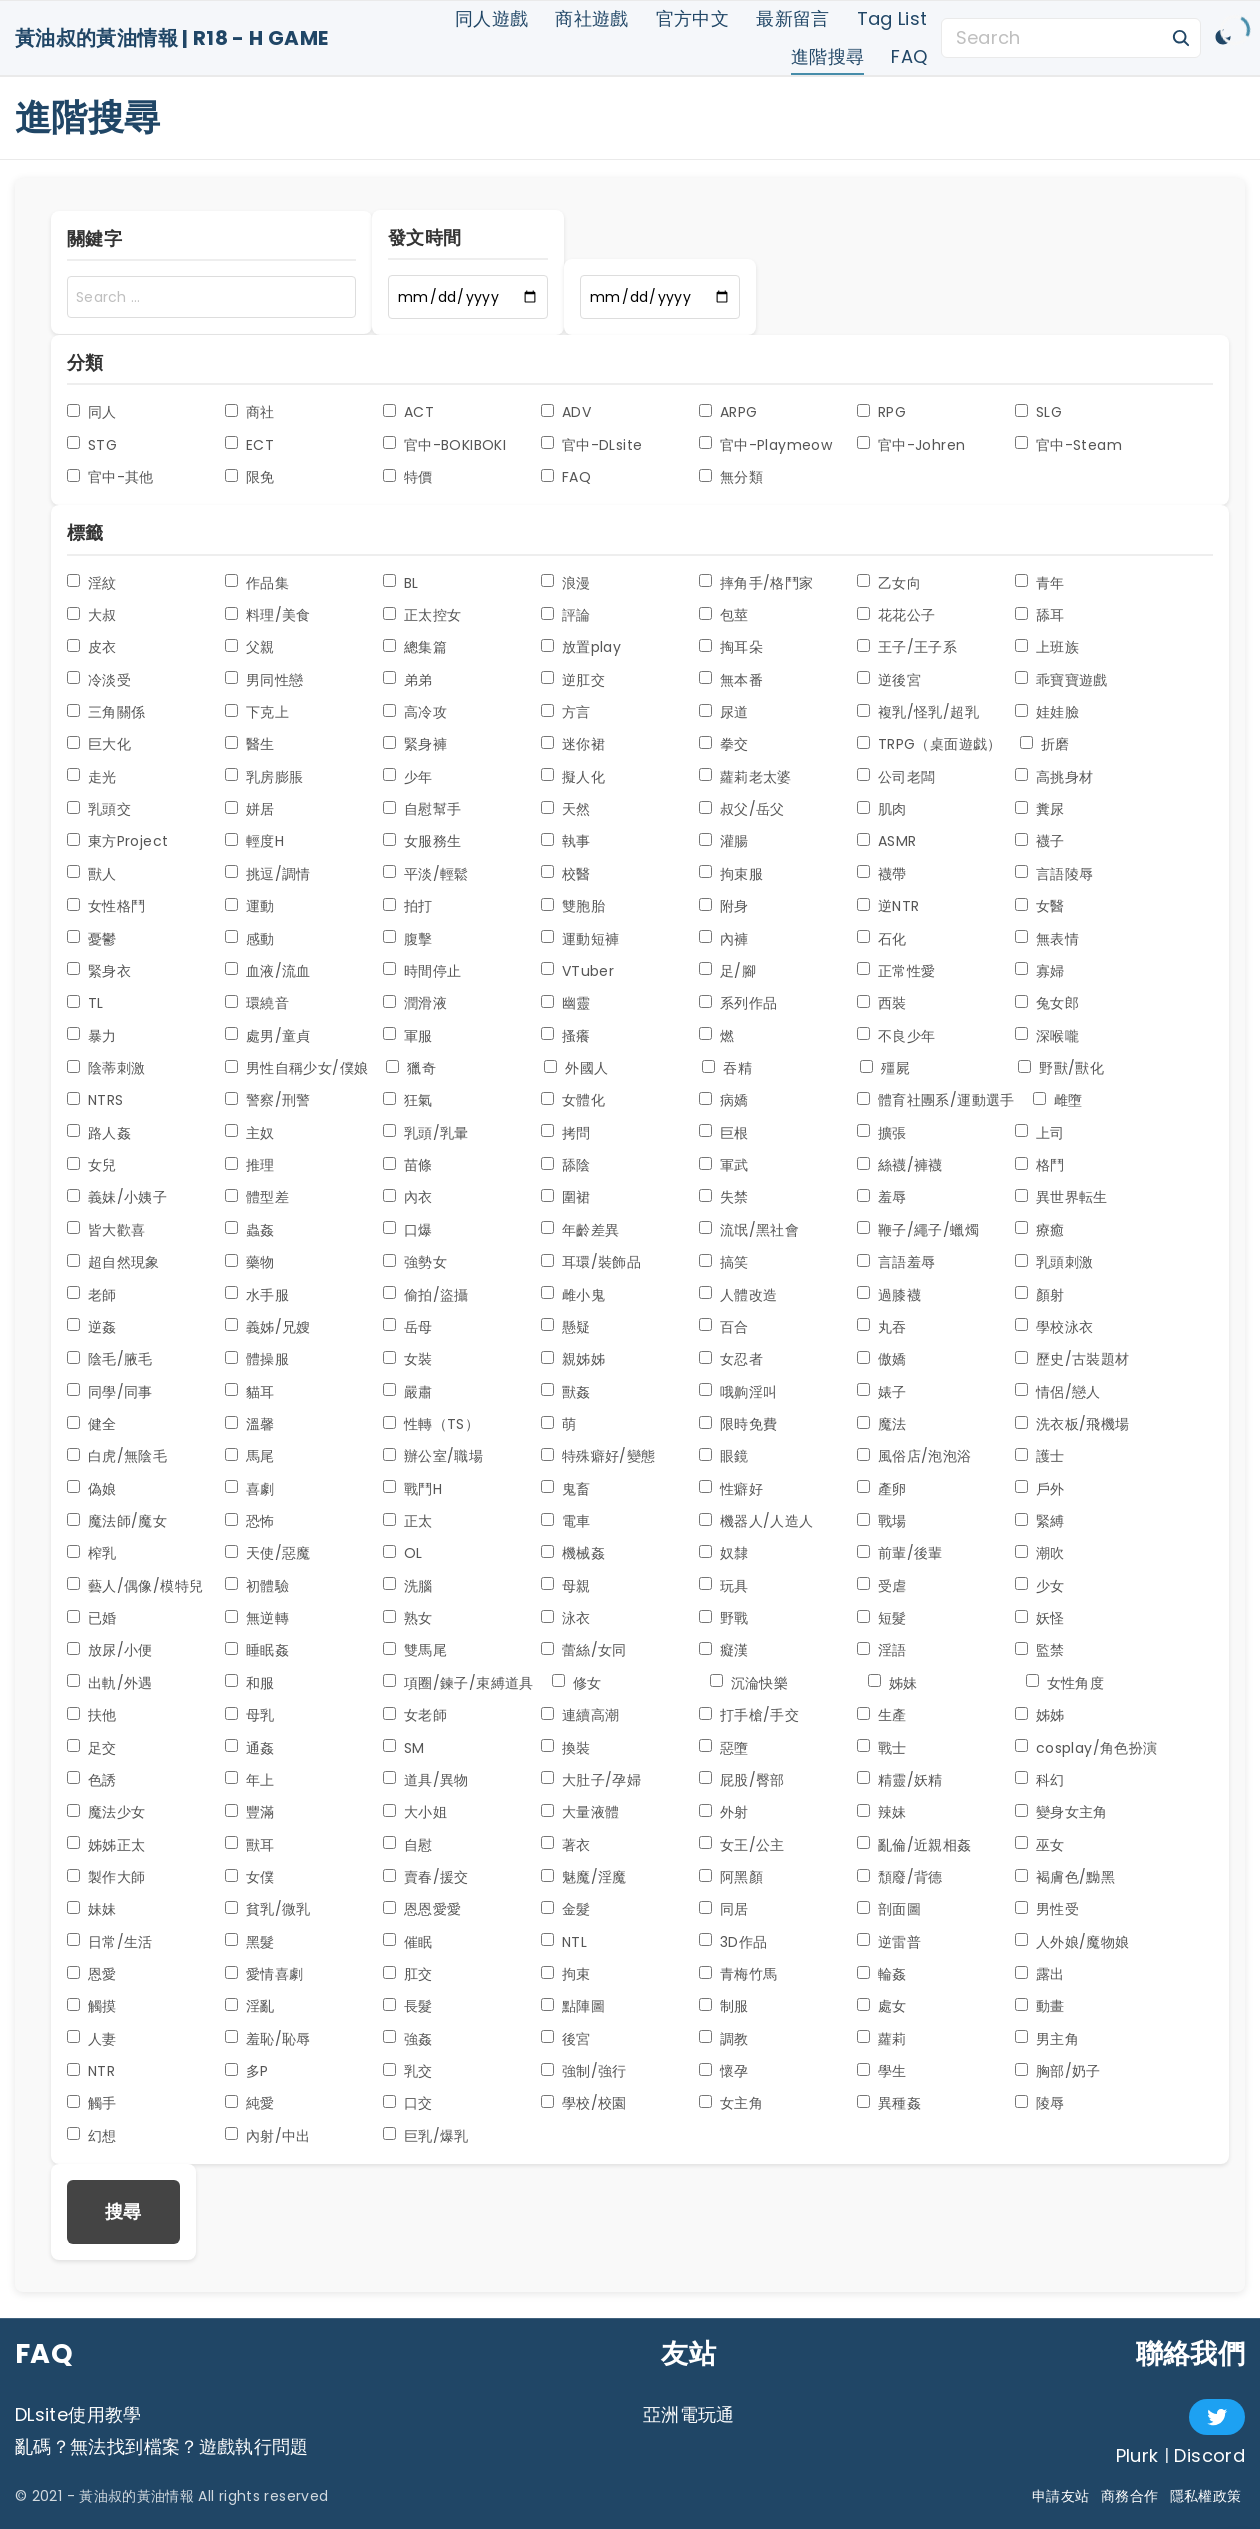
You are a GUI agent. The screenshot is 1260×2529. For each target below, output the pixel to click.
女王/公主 (742, 1845)
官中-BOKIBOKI (444, 445)
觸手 (92, 2103)
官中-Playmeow (765, 445)
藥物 (250, 1262)
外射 (724, 1812)
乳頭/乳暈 (426, 1133)
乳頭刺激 (1054, 1262)
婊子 (882, 1392)
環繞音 (257, 1003)
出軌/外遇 (110, 1683)
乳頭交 (99, 809)
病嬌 (724, 1100)
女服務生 (422, 841)
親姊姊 (573, 1359)
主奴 (250, 1133)
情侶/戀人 (1058, 1392)
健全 (92, 1424)
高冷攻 (415, 712)
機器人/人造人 (756, 1521)
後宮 (566, 2039)
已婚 (92, 1618)
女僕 (250, 1877)
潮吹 (1040, 1553)
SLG (1038, 412)
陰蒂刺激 (106, 1068)
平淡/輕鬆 (426, 874)
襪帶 (882, 874)
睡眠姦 (257, 1650)
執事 (566, 841)
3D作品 (733, 1942)
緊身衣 (99, 971)
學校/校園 (584, 2103)
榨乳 (92, 1553)
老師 (92, 1295)
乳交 (408, 2071)
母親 (566, 1586)
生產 (882, 1715)
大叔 (92, 615)
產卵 (882, 1489)
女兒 (92, 1165)
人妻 (92, 2039)
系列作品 (738, 1003)
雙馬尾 (415, 1650)
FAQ (566, 477)
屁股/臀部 (742, 1780)
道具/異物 (426, 1780)
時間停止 (422, 971)
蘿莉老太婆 (745, 777)
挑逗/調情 (268, 874)
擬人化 (573, 777)
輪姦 (882, 1974)
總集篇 (415, 647)
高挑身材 (1054, 777)
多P (247, 2071)
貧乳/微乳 (268, 1909)
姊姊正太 (106, 1845)
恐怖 (250, 1521)
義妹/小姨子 (117, 1197)
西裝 (882, 1003)
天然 (566, 809)
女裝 (408, 1359)
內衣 (408, 1197)
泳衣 (566, 1618)
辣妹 (882, 1812)
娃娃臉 (1047, 712)
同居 (724, 1909)
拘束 (566, 1974)
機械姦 (573, 1553)
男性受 (1047, 1909)
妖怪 (1040, 1618)
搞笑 (724, 1262)
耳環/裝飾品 (591, 1262)
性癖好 (731, 1489)
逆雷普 (889, 1942)
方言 (566, 712)
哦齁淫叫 (738, 1392)
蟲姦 (250, 1230)
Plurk (1137, 2455)
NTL (564, 1942)
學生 (882, 2071)
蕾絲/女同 (584, 1650)
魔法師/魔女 (117, 1521)
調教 (724, 2039)
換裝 (566, 1748)
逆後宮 (889, 680)
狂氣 (408, 1100)
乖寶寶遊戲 (1061, 680)
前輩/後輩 (900, 1553)
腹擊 (408, 939)
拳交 (724, 744)
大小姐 (415, 1812)
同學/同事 (110, 1392)
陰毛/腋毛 (110, 1359)
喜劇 (250, 1489)
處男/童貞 (268, 1036)
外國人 (576, 1068)
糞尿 (1040, 809)
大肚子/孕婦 (591, 1780)
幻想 (92, 2136)
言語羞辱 (896, 1262)
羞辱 (882, 1197)
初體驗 (257, 1586)
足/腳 (727, 971)
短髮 (882, 1618)
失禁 (724, 1197)
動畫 (1040, 2006)
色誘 (92, 1780)
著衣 (566, 1845)
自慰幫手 (422, 809)
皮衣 (92, 647)
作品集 (257, 583)
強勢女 (415, 1262)
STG (92, 445)
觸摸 (92, 2006)
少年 (408, 777)
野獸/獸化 (1061, 1068)
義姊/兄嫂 (268, 1327)
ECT (249, 445)
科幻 (1040, 1780)
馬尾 (250, 1456)
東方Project (117, 841)
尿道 (724, 712)
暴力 (92, 1036)
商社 (250, 412)
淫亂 (250, 2006)
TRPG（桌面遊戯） (929, 744)
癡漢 (724, 1650)
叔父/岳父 (742, 809)
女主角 (731, 2103)
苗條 (408, 1165)
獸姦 (566, 1392)
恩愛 (92, 1974)
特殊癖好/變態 (598, 1456)
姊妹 (893, 1683)
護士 (1040, 1456)
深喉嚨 (1047, 1036)
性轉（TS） (431, 1424)
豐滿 (250, 1812)
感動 (250, 939)
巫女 (1040, 1845)
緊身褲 (415, 744)
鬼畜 (566, 1489)
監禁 (1040, 1650)
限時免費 (738, 1424)
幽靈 (566, 1003)
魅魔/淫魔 (584, 1877)
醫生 (250, 744)
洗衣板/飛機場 (1072, 1424)
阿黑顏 (731, 1877)
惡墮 (724, 1748)
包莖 (724, 615)
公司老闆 (896, 777)
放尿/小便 (110, 1650)
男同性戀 (264, 680)
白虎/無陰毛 (117, 1456)
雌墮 (1058, 1100)
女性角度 (1065, 1683)
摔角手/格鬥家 (756, 583)
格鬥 (1040, 1165)
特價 (408, 477)
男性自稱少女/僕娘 (296, 1068)
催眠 (408, 1942)
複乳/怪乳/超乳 (918, 712)
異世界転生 (1061, 1197)
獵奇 (411, 1068)
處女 (882, 2006)
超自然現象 (113, 1262)
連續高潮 (580, 1715)
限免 (250, 477)
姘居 (250, 809)
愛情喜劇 (264, 1974)
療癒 (1040, 1230)
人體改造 (738, 1295)
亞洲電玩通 (689, 2414)
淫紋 (92, 583)
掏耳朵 (731, 647)
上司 (1040, 1133)
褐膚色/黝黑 (1065, 1877)
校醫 (566, 874)
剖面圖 (889, 1909)
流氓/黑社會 (749, 1230)
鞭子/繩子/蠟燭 (918, 1230)
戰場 (882, 1521)
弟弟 (408, 680)
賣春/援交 (426, 1877)
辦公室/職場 (433, 1456)
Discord (1209, 2455)
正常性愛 (896, 971)
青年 (1040, 583)
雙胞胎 (573, 906)
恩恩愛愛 (422, 1909)
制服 (724, 2006)
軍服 (408, 1036)
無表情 (1047, 939)
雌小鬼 (573, 1295)
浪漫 (566, 583)
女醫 (1040, 906)
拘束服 (731, 874)
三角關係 (106, 712)
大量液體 (580, 1812)
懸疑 (566, 1327)
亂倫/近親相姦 (914, 1845)
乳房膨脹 (264, 777)
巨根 (724, 1133)
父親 (250, 647)
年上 (250, 1780)
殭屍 (885, 1068)
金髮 (566, 1909)
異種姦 (889, 2103)
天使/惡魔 (268, 1553)
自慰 (408, 1845)
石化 (882, 939)
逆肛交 (573, 680)
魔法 (882, 1424)
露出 (1040, 1974)
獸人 (92, 874)
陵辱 (1040, 2103)
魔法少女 (106, 1812)
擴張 (882, 1133)
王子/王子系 (907, 647)
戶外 (1040, 1489)
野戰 (724, 1618)
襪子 (1040, 841)
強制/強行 (584, 2071)
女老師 (415, 1715)
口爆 (408, 1230)
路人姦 (99, 1133)
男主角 (1047, 2039)
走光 (92, 777)
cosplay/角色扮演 (1086, 1748)
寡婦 (1040, 971)
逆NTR (888, 906)
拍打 (408, 906)
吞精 (727, 1068)
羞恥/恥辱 (268, 2039)
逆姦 (92, 1327)
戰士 (882, 1748)
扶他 (92, 1715)
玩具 (724, 1586)
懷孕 (724, 2071)
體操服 (257, 1359)
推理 (250, 1165)
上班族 (1047, 647)
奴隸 (724, 1553)
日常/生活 (110, 1942)
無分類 (731, 477)
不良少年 (896, 1036)
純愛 (250, 2103)
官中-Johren (911, 445)
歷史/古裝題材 (1072, 1359)
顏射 (1040, 1295)
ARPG (728, 412)
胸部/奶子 (1058, 2071)
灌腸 (724, 841)
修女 (577, 1683)
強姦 (408, 2039)
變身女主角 (1061, 1812)
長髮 (408, 2006)
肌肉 (882, 809)
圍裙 (566, 1197)
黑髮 (250, 1942)
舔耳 (1040, 615)
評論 (566, 615)
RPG (881, 412)
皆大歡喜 (106, 1230)
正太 (408, 1521)
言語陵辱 (1054, 874)
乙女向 (889, 583)
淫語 (882, 1650)
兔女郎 (1047, 1003)
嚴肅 (408, 1392)
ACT (408, 412)
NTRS (95, 1100)
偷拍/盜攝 (426, 1295)
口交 (408, 2103)
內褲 (724, 939)
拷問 (566, 1133)
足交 (92, 1748)
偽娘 (92, 1489)
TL (85, 1003)
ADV (566, 412)
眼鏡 (724, 1456)
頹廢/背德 (900, 1877)
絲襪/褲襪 (900, 1165)
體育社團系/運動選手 (936, 1100)
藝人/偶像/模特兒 (135, 1586)
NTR (91, 2071)
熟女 (408, 1618)
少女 (1040, 1586)
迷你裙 (573, 744)
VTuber (577, 971)
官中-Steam (1068, 445)
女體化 (573, 1100)
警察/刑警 (268, 1100)
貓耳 (250, 1392)
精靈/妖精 (900, 1780)
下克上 (257, 712)
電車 (566, 1521)
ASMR (886, 841)
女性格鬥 (106, 906)
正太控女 (422, 615)
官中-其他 (110, 477)
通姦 (250, 1748)
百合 (724, 1327)
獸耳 (250, 1845)
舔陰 (566, 1165)
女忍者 (731, 1359)
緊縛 (1040, 1521)
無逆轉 (257, 1618)
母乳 (250, 1715)
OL (403, 1553)
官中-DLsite (591, 445)
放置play (581, 647)
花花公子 (896, 615)
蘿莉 (882, 2039)
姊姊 (1040, 1715)
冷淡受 (99, 680)
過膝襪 (889, 1295)
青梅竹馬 (738, 1974)
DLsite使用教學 (78, 2414)
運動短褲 (580, 939)
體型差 (257, 1197)
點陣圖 (573, 2006)
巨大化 (99, 744)
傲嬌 (882, 1359)
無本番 (731, 680)
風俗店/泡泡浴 (914, 1456)
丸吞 (882, 1327)
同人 (92, 412)
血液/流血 (268, 971)
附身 (724, 906)
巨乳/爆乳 (426, 2136)
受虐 (882, 1586)
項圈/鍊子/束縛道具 (458, 1683)
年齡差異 (580, 1230)
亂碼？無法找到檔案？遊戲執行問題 (162, 2446)
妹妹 (92, 1909)
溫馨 (250, 1424)
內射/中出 (268, 2136)
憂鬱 (92, 939)
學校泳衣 (1054, 1327)
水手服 (257, 1295)
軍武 (724, 1165)
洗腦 (408, 1586)
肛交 (408, 1974)
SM (404, 1748)
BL (401, 583)
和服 (250, 1683)
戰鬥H (412, 1489)
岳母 (408, 1327)
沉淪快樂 (749, 1683)
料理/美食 (268, 615)
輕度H (254, 841)
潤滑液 (415, 1003)
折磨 (1045, 744)
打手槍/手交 (749, 1715)
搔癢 (566, 1036)
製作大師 (106, 1877)
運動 (250, 906)
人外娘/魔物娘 (1072, 1942)
